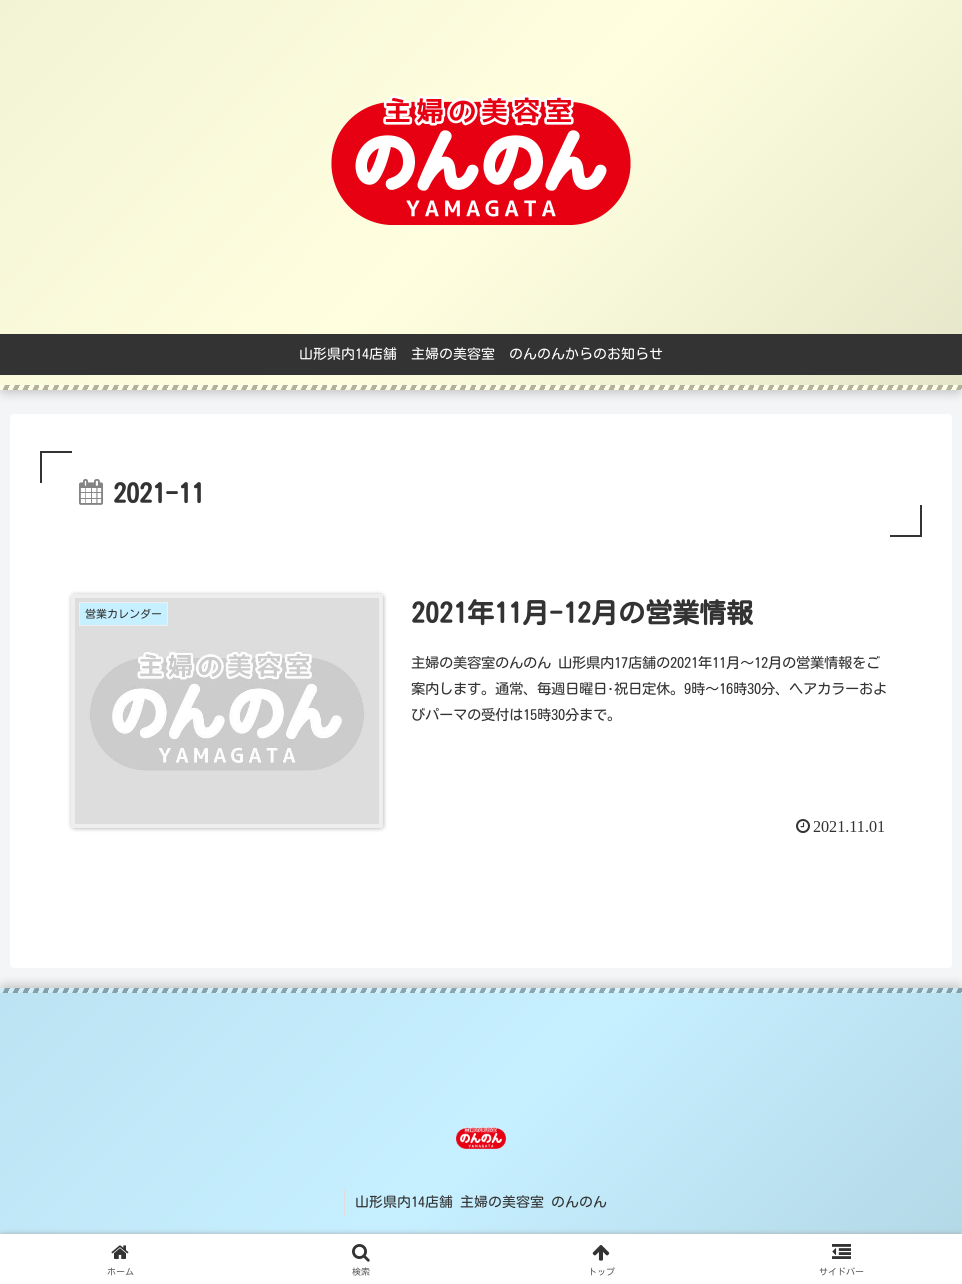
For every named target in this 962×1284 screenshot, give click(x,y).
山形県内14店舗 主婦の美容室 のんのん (481, 1202)
